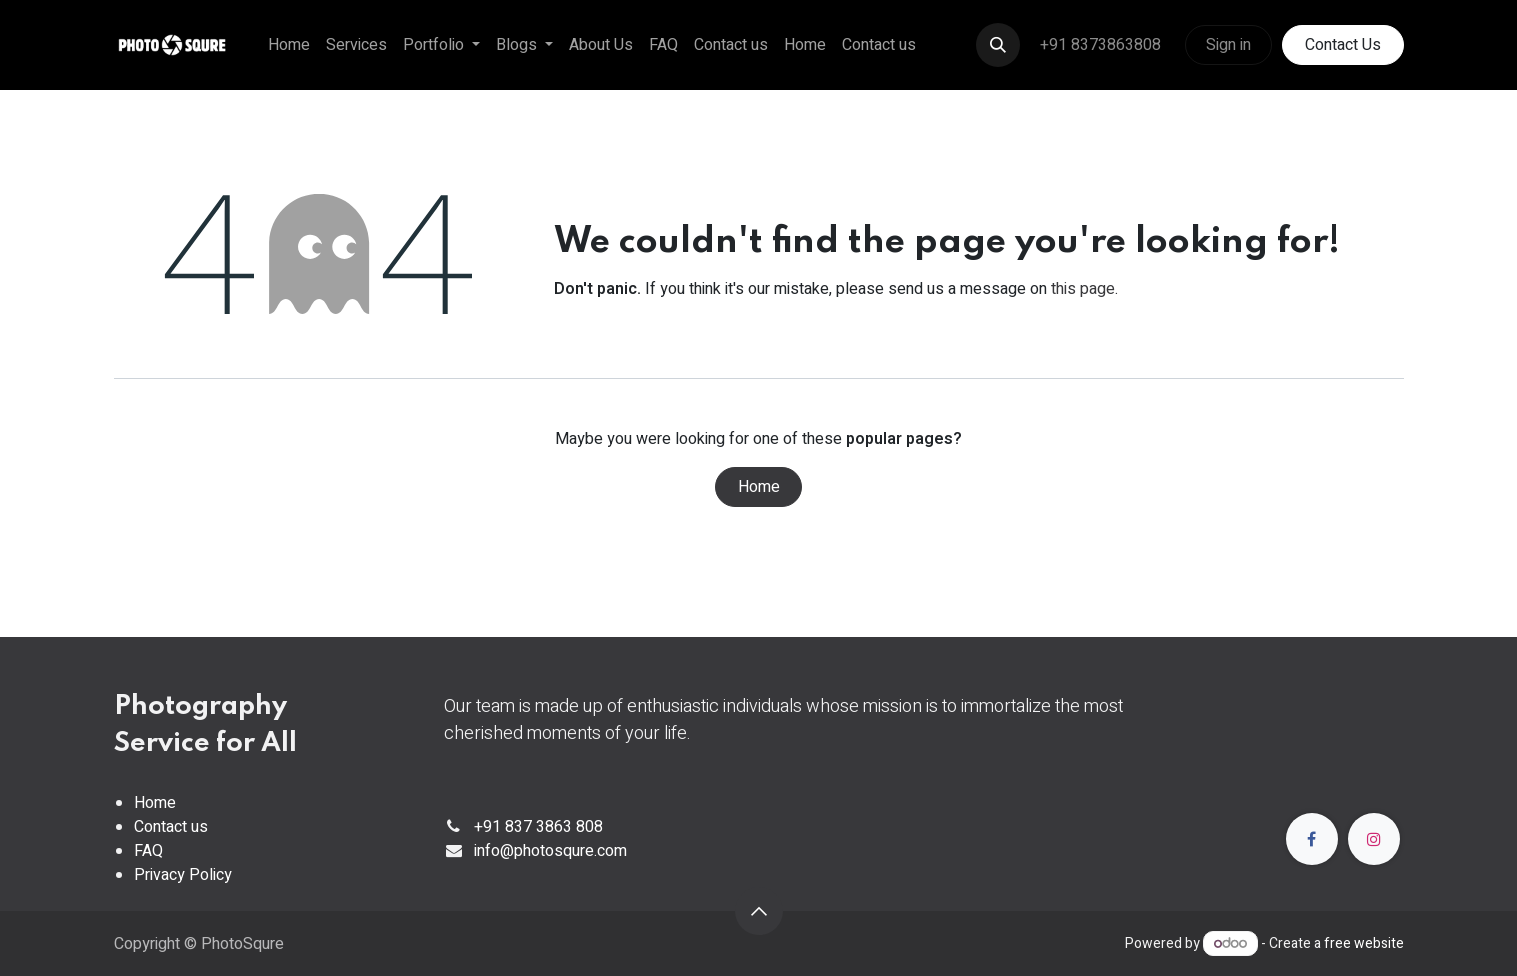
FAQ (148, 851)
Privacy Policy (183, 875)
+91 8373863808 (1102, 45)
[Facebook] (1312, 839)
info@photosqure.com (550, 851)
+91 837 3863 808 (538, 827)
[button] (998, 45)
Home (759, 487)
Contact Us (1343, 45)
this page (1083, 289)
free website (1364, 943)
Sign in (1228, 45)
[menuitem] (289, 45)
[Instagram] (1374, 839)
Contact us (171, 827)
